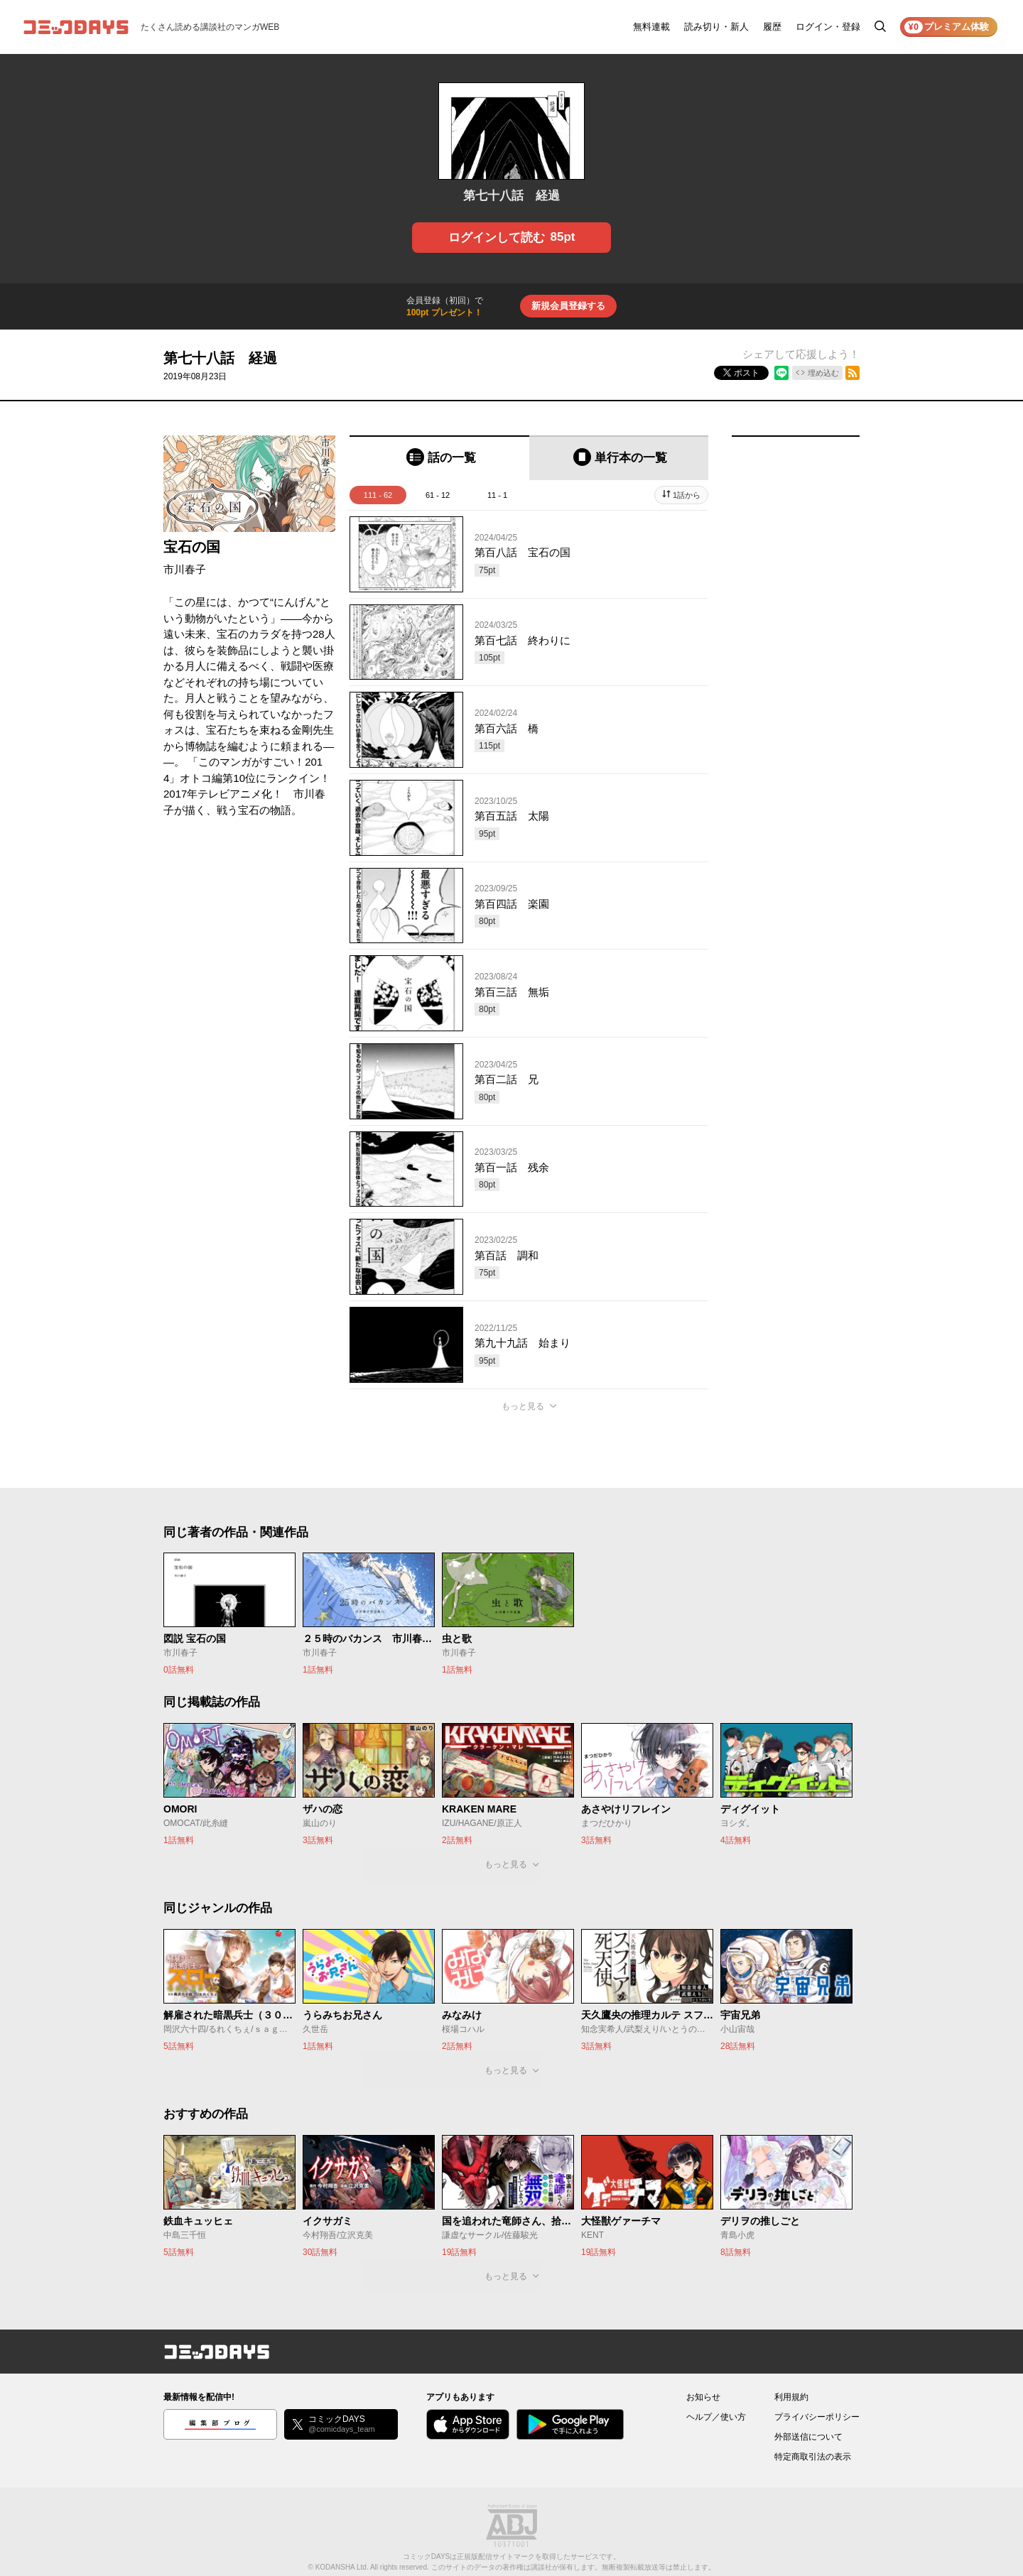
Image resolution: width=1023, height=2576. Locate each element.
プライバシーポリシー (817, 2417)
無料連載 (651, 26)
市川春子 (184, 569)
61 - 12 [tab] (438, 495)
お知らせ (703, 2397)
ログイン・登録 (828, 26)
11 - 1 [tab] (497, 495)
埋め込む (823, 373)
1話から (686, 495)
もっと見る (523, 1406)
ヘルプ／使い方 (716, 2417)
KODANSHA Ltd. (342, 2567)
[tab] (439, 457)
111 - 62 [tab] (378, 495)
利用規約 (791, 2397)
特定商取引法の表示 (812, 2457)
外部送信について (808, 2437)
